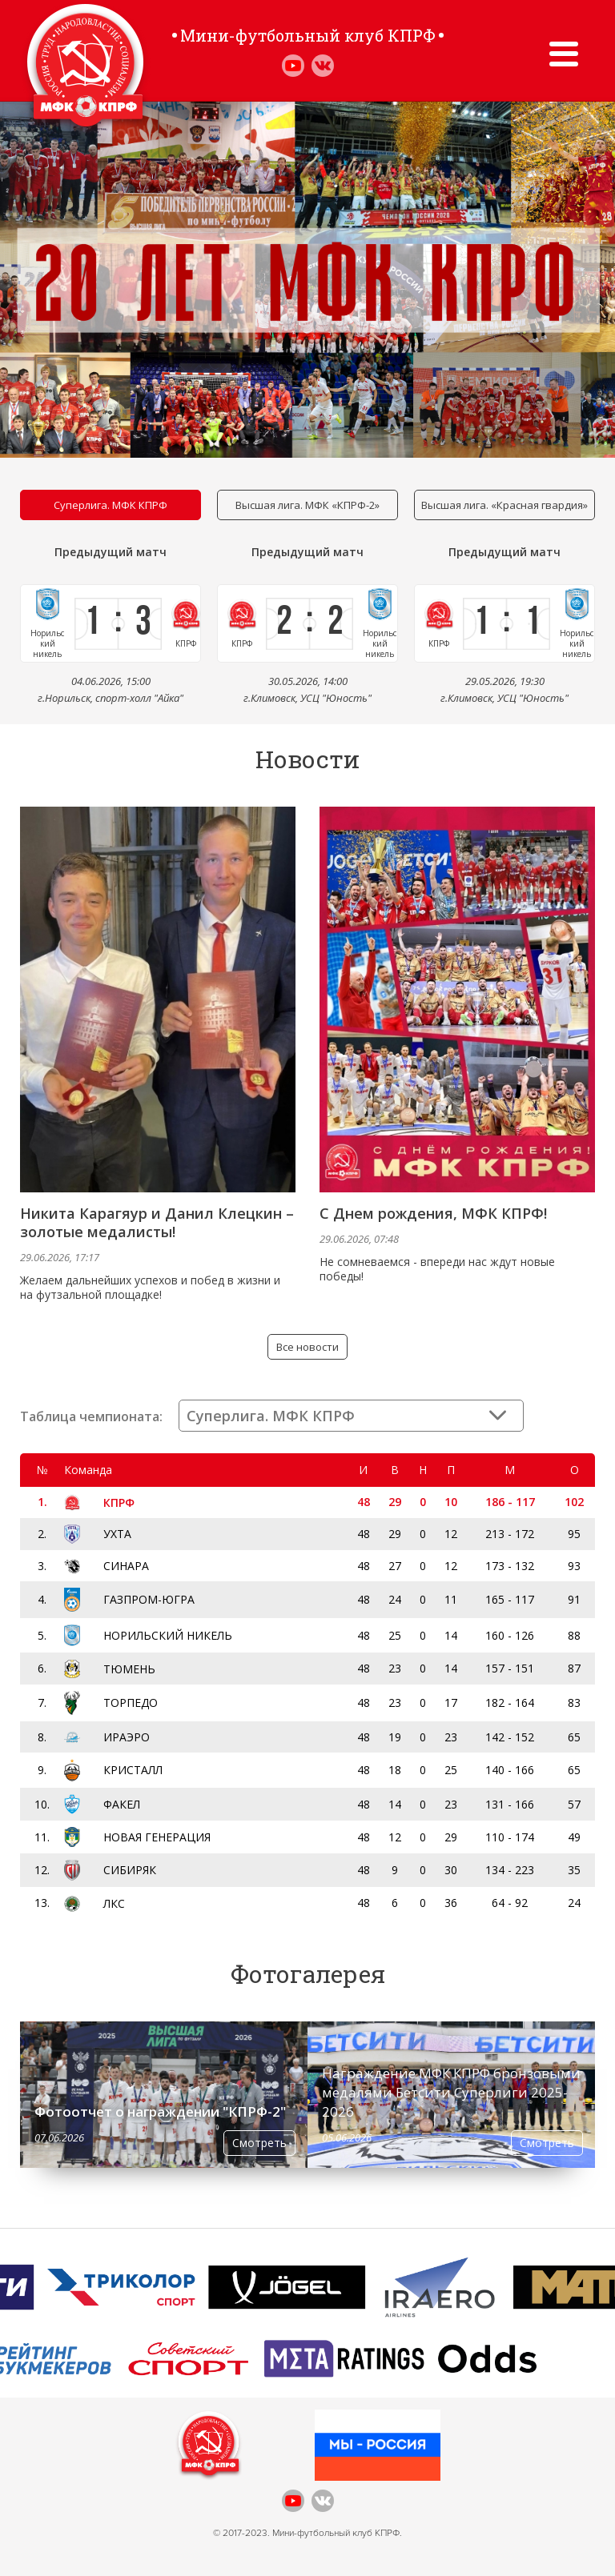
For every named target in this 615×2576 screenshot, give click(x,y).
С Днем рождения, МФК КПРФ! (433, 1213)
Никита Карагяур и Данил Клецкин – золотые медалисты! (157, 1222)
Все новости (307, 1347)
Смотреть (259, 2142)
